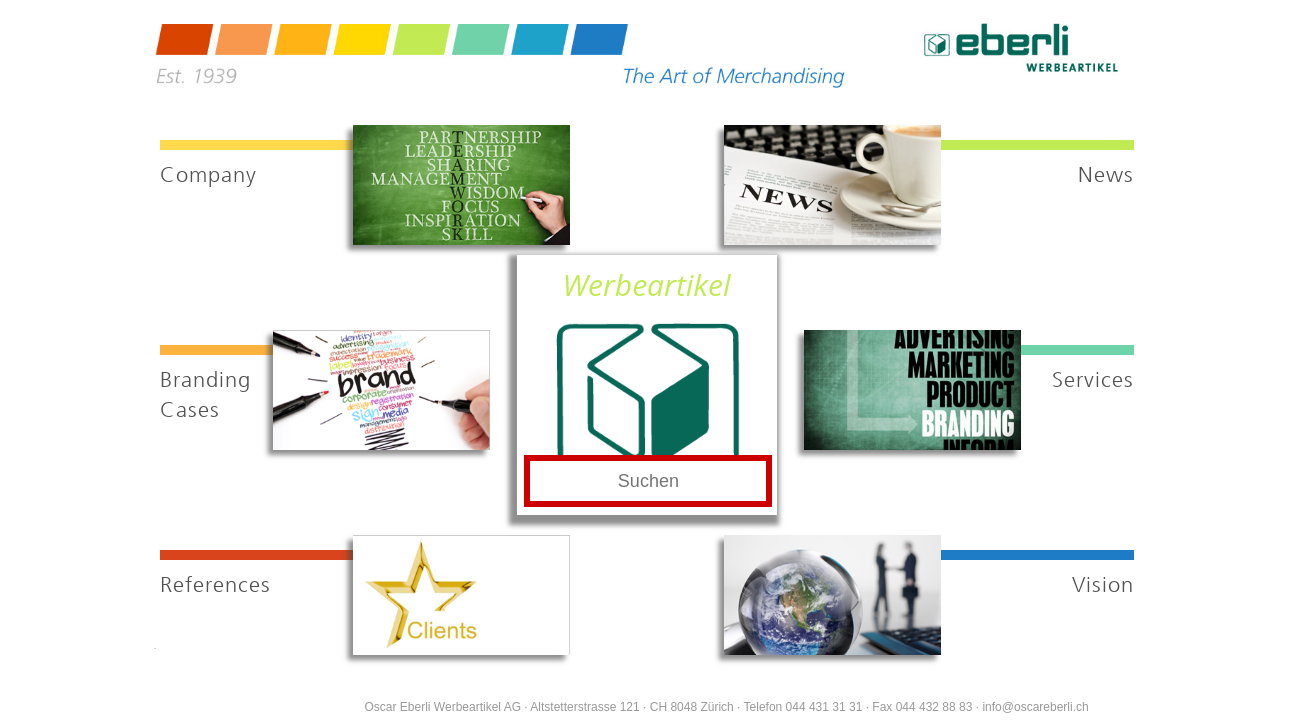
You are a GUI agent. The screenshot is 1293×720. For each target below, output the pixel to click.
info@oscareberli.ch (1035, 707)
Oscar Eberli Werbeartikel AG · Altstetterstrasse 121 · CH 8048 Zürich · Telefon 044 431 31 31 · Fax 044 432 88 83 (669, 707)
